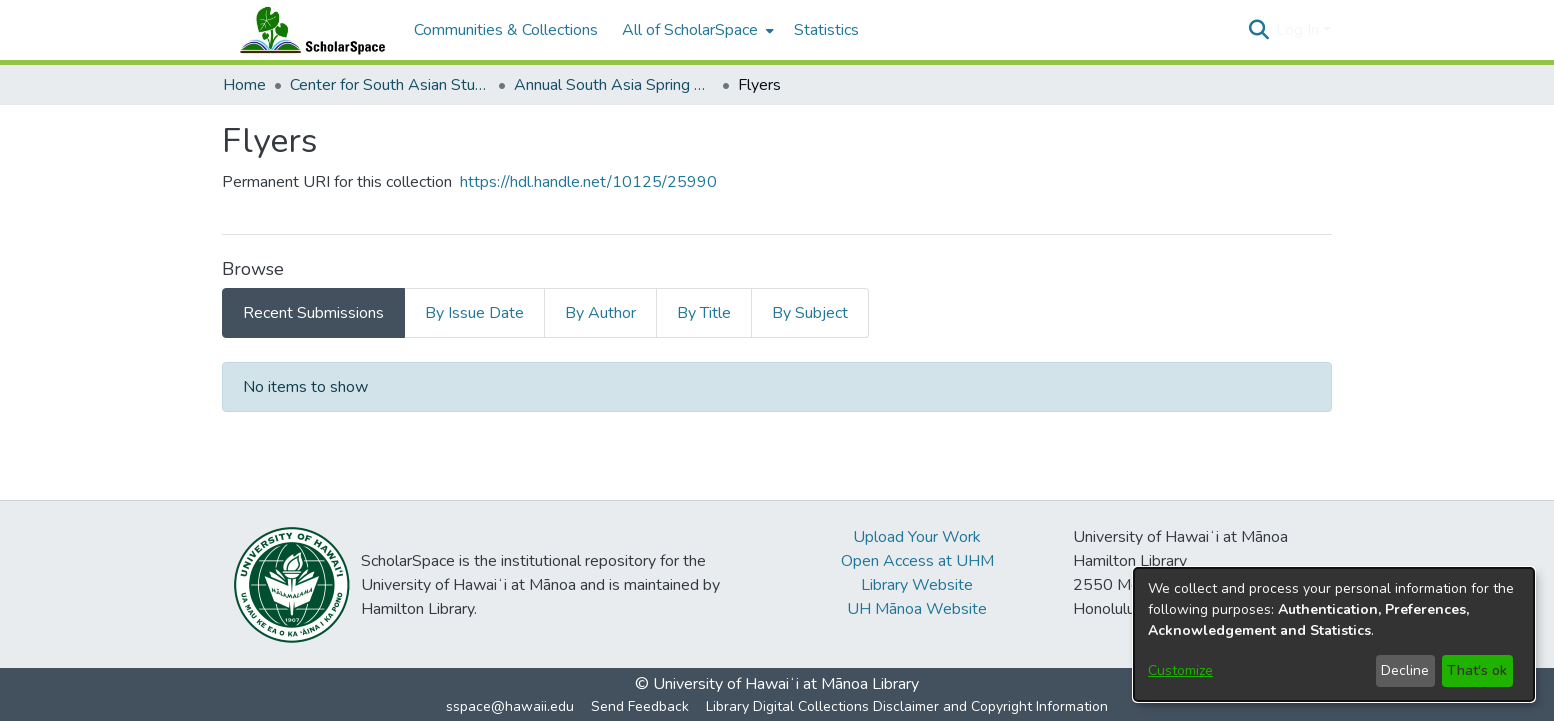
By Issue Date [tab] (474, 313)
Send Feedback (640, 706)
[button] (1258, 30)
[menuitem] (696, 30)
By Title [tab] (704, 313)
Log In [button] (1299, 30)
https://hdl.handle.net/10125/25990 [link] (588, 182)
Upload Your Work (917, 537)
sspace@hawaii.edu (510, 706)
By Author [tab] (600, 313)
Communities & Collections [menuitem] (506, 30)
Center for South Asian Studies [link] (390, 85)
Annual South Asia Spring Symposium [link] (614, 85)
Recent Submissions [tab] (313, 313)
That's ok (1477, 670)
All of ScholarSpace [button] (690, 30)
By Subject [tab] (810, 313)
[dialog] (1334, 634)
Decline (1405, 670)
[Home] (308, 30)
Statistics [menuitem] (826, 30)
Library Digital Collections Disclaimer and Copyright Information (907, 706)
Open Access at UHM (917, 561)
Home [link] (244, 85)
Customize (1180, 670)
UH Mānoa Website (917, 609)
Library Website (917, 585)
